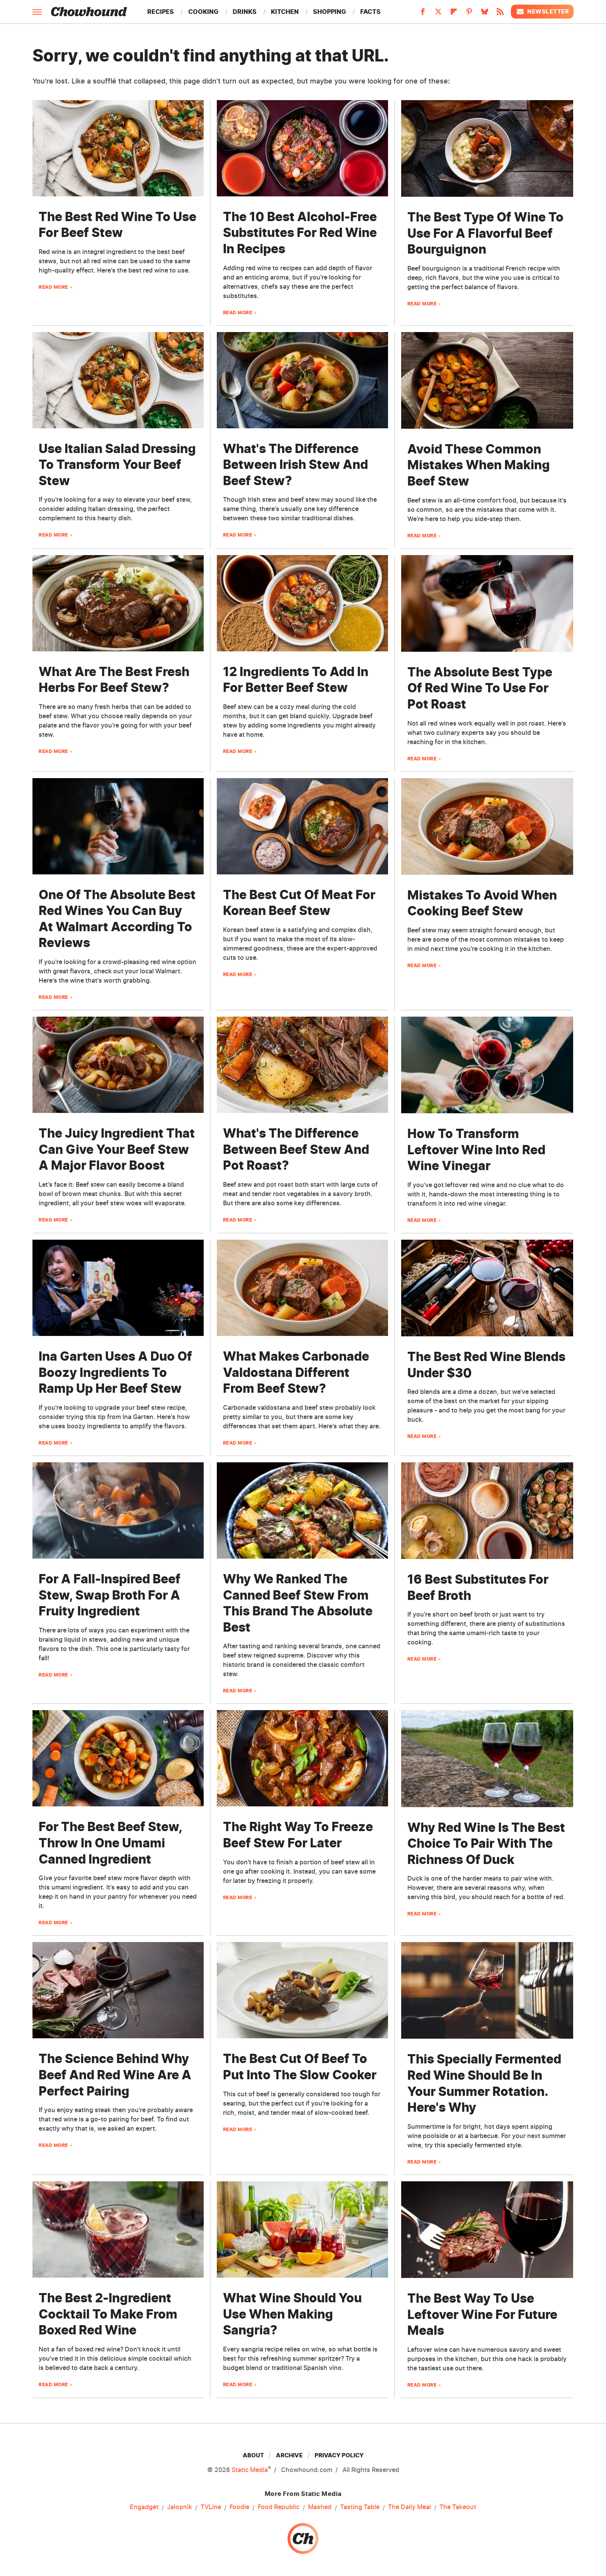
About (253, 2455)
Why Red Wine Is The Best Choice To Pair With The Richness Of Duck (486, 1843)
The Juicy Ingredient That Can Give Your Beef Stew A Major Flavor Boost (117, 1149)
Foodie (239, 2507)
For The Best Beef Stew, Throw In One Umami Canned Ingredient (110, 1842)
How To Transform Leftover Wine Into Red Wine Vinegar (476, 1149)
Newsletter (542, 11)
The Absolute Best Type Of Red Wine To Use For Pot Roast (479, 688)
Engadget (144, 2507)
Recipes (160, 11)
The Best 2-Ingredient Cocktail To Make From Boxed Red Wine (108, 2313)
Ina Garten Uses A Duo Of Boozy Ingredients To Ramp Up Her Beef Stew (115, 1372)
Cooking (203, 11)
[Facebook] (422, 14)
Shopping (329, 11)
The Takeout (457, 2507)
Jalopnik (179, 2507)
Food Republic (279, 2507)
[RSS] (500, 14)
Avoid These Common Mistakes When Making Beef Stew (478, 465)
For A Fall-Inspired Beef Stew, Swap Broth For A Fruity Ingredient (109, 1595)
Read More (53, 287)
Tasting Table (360, 2507)
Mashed (320, 2507)
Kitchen (285, 11)
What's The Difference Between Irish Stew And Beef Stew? (295, 464)
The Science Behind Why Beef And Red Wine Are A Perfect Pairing (115, 2074)
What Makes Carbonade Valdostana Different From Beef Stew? (296, 1372)
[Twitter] (438, 14)
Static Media (250, 2470)
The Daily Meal (409, 2507)
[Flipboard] (453, 14)
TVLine (211, 2507)
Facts (370, 11)
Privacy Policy (339, 2455)
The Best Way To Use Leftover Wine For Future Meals (482, 2314)
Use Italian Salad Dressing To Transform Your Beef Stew (117, 464)
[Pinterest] (469, 14)
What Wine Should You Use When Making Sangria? (292, 2313)
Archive (289, 2455)
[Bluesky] (484, 14)
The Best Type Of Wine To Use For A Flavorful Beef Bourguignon (485, 233)
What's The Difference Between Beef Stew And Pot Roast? (296, 1149)
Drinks (245, 11)
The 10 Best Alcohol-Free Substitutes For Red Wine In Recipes (300, 232)
